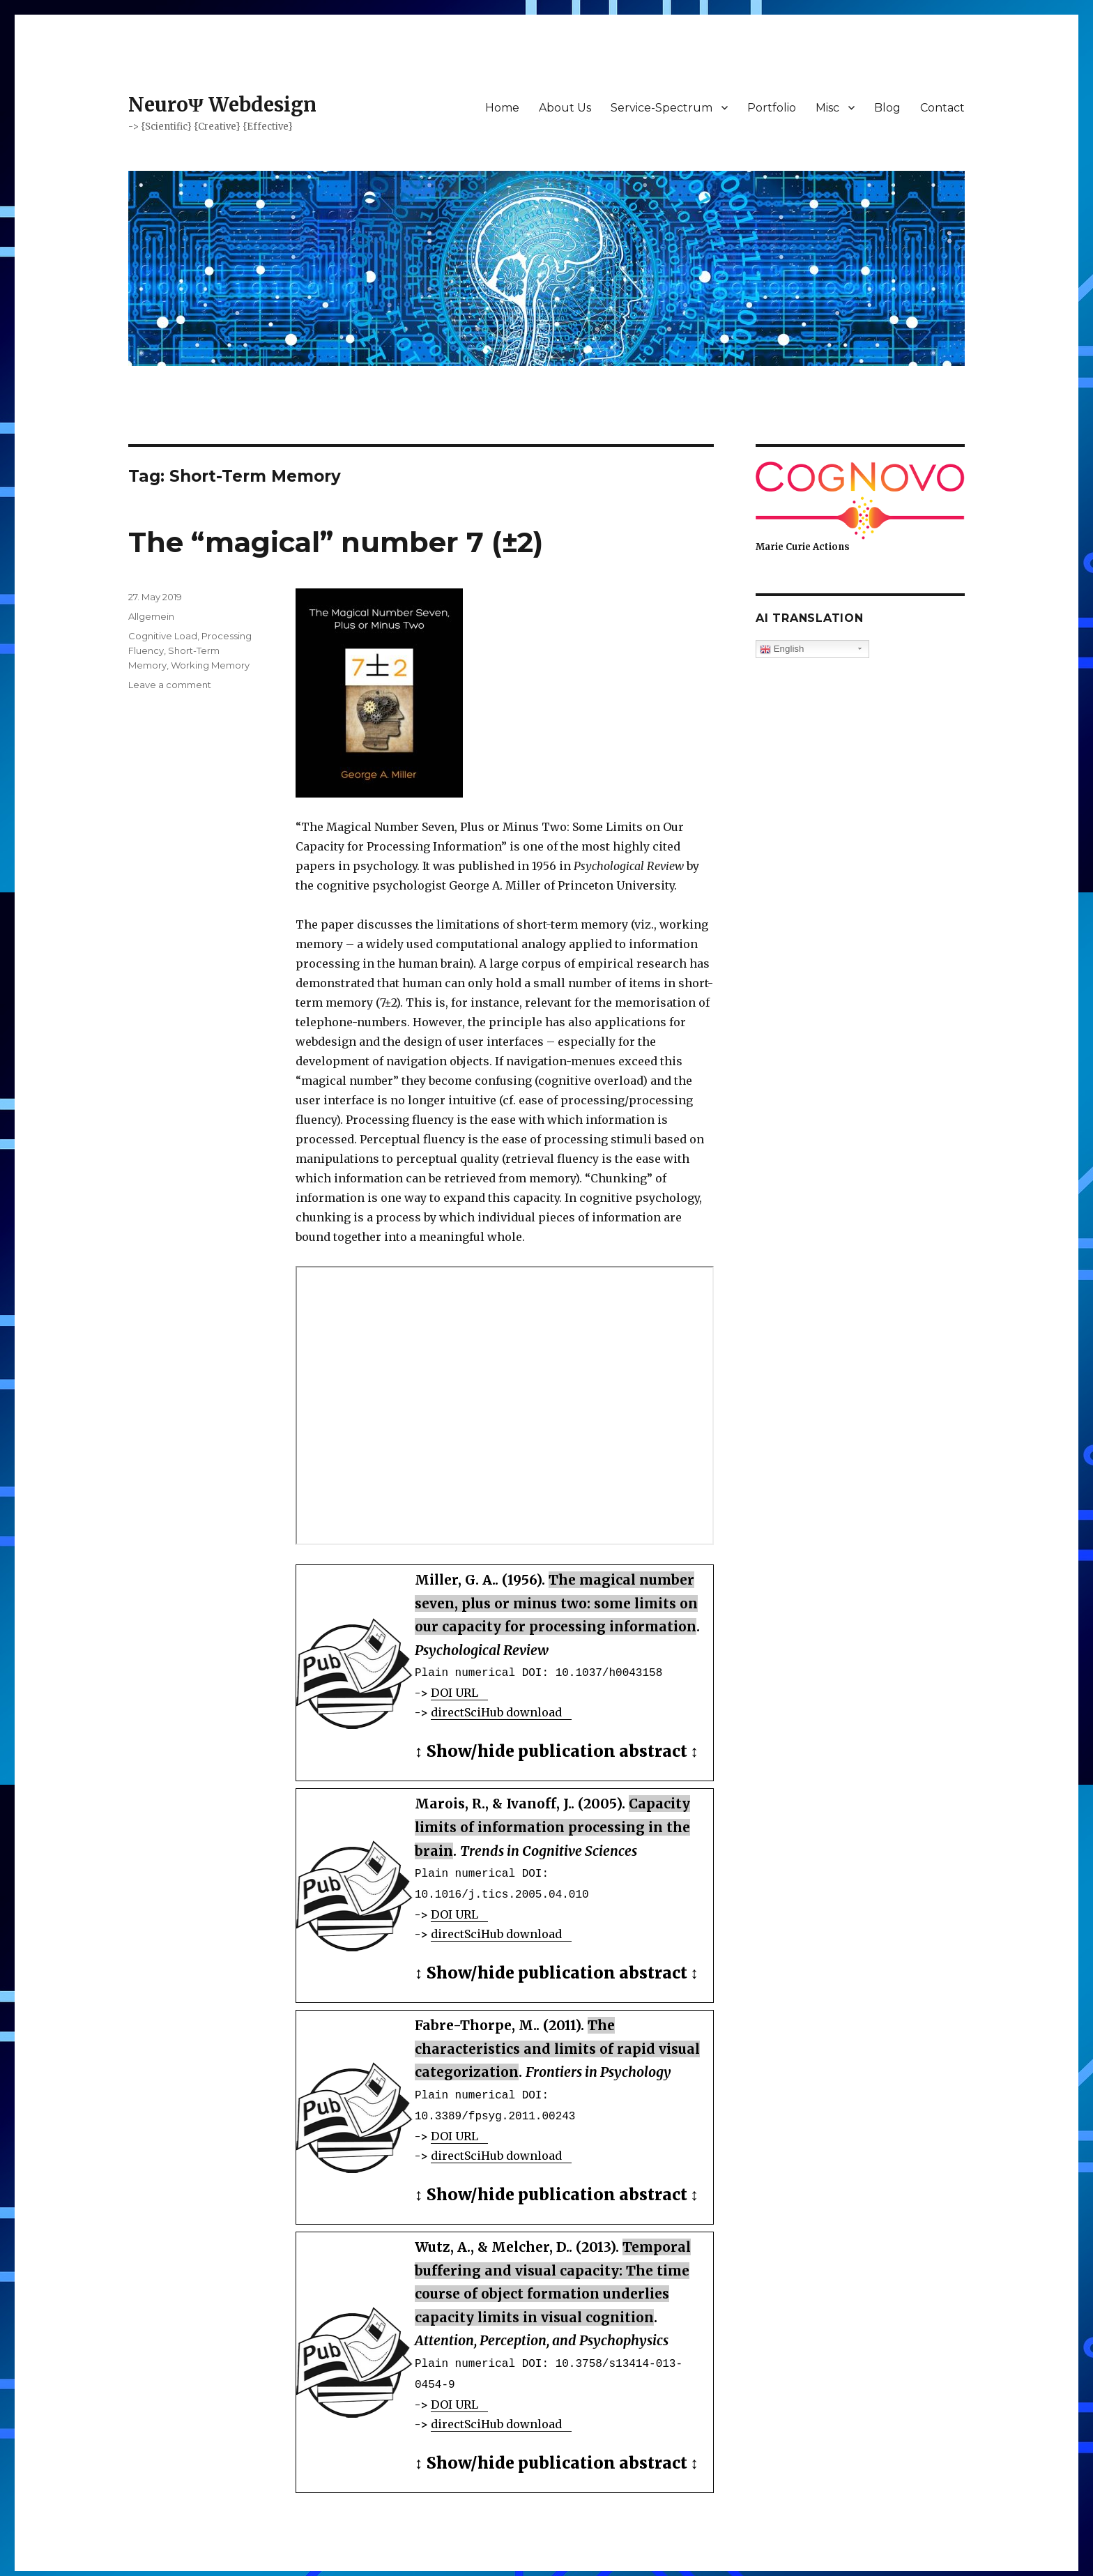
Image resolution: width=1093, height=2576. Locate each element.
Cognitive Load (162, 635)
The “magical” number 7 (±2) (335, 542)
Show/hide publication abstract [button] (557, 1750)
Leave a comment (169, 684)
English (782, 649)
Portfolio (771, 107)
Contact (942, 107)
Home (502, 107)
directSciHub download (496, 1711)
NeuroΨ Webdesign (222, 104)
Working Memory (210, 665)
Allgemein (151, 616)
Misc (827, 107)
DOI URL (454, 1691)
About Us (565, 107)
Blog (887, 107)
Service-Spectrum (661, 107)
